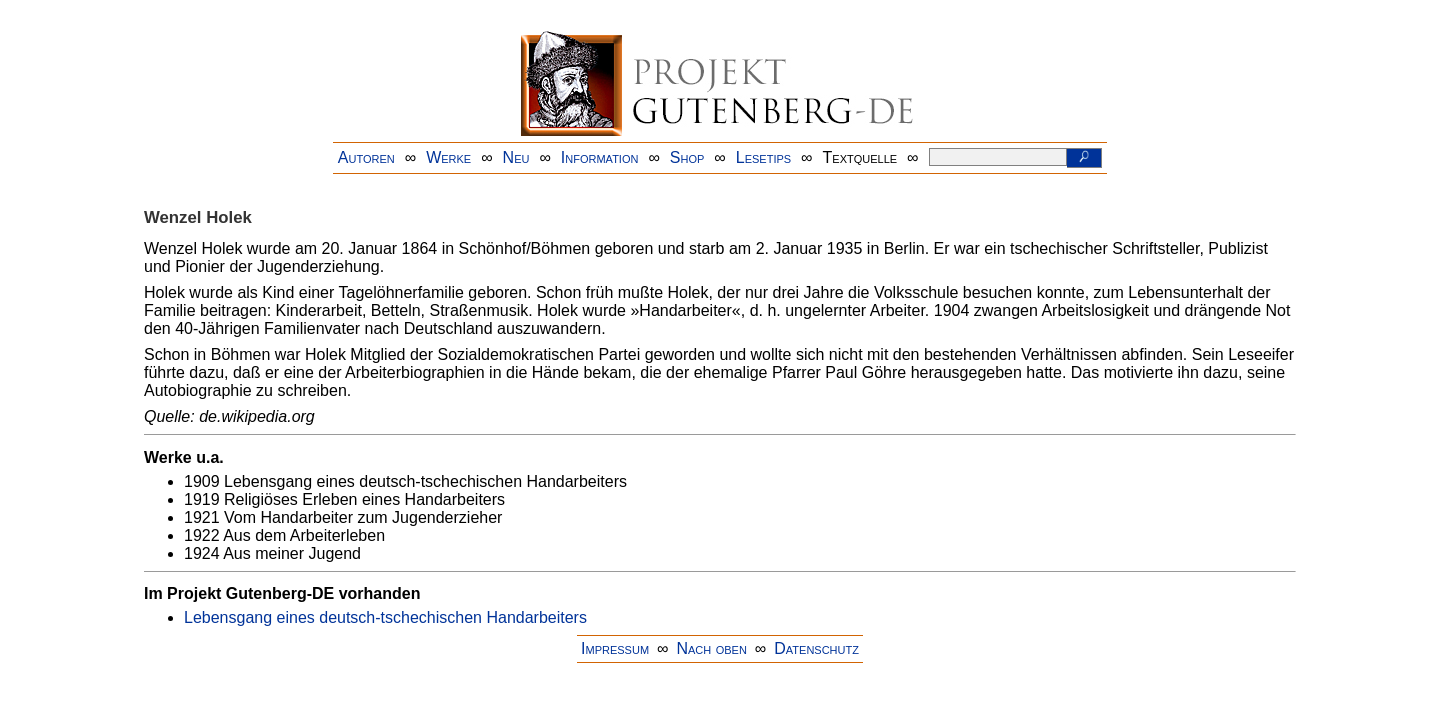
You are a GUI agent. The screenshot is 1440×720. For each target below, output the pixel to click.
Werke (448, 157)
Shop (687, 157)
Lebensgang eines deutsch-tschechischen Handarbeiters (385, 617)
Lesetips (763, 157)
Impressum (615, 648)
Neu (516, 157)
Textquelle (860, 157)
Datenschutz (816, 648)
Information (600, 157)
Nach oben (711, 648)
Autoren (366, 157)
